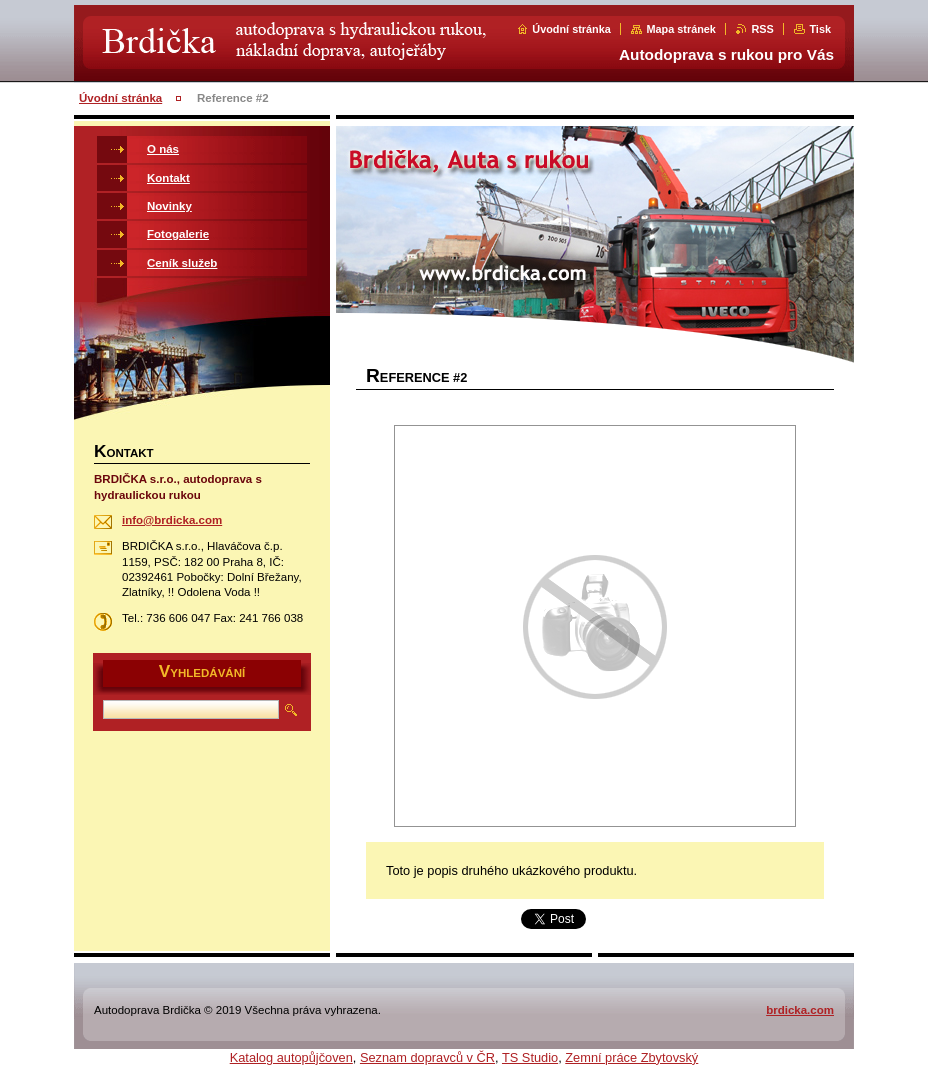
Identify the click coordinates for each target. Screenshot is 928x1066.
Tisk (820, 29)
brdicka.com (800, 1010)
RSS (762, 29)
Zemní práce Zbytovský (631, 1057)
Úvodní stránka (571, 29)
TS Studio (530, 1057)
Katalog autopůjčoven (291, 1057)
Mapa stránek (681, 29)
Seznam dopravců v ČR (427, 1057)
